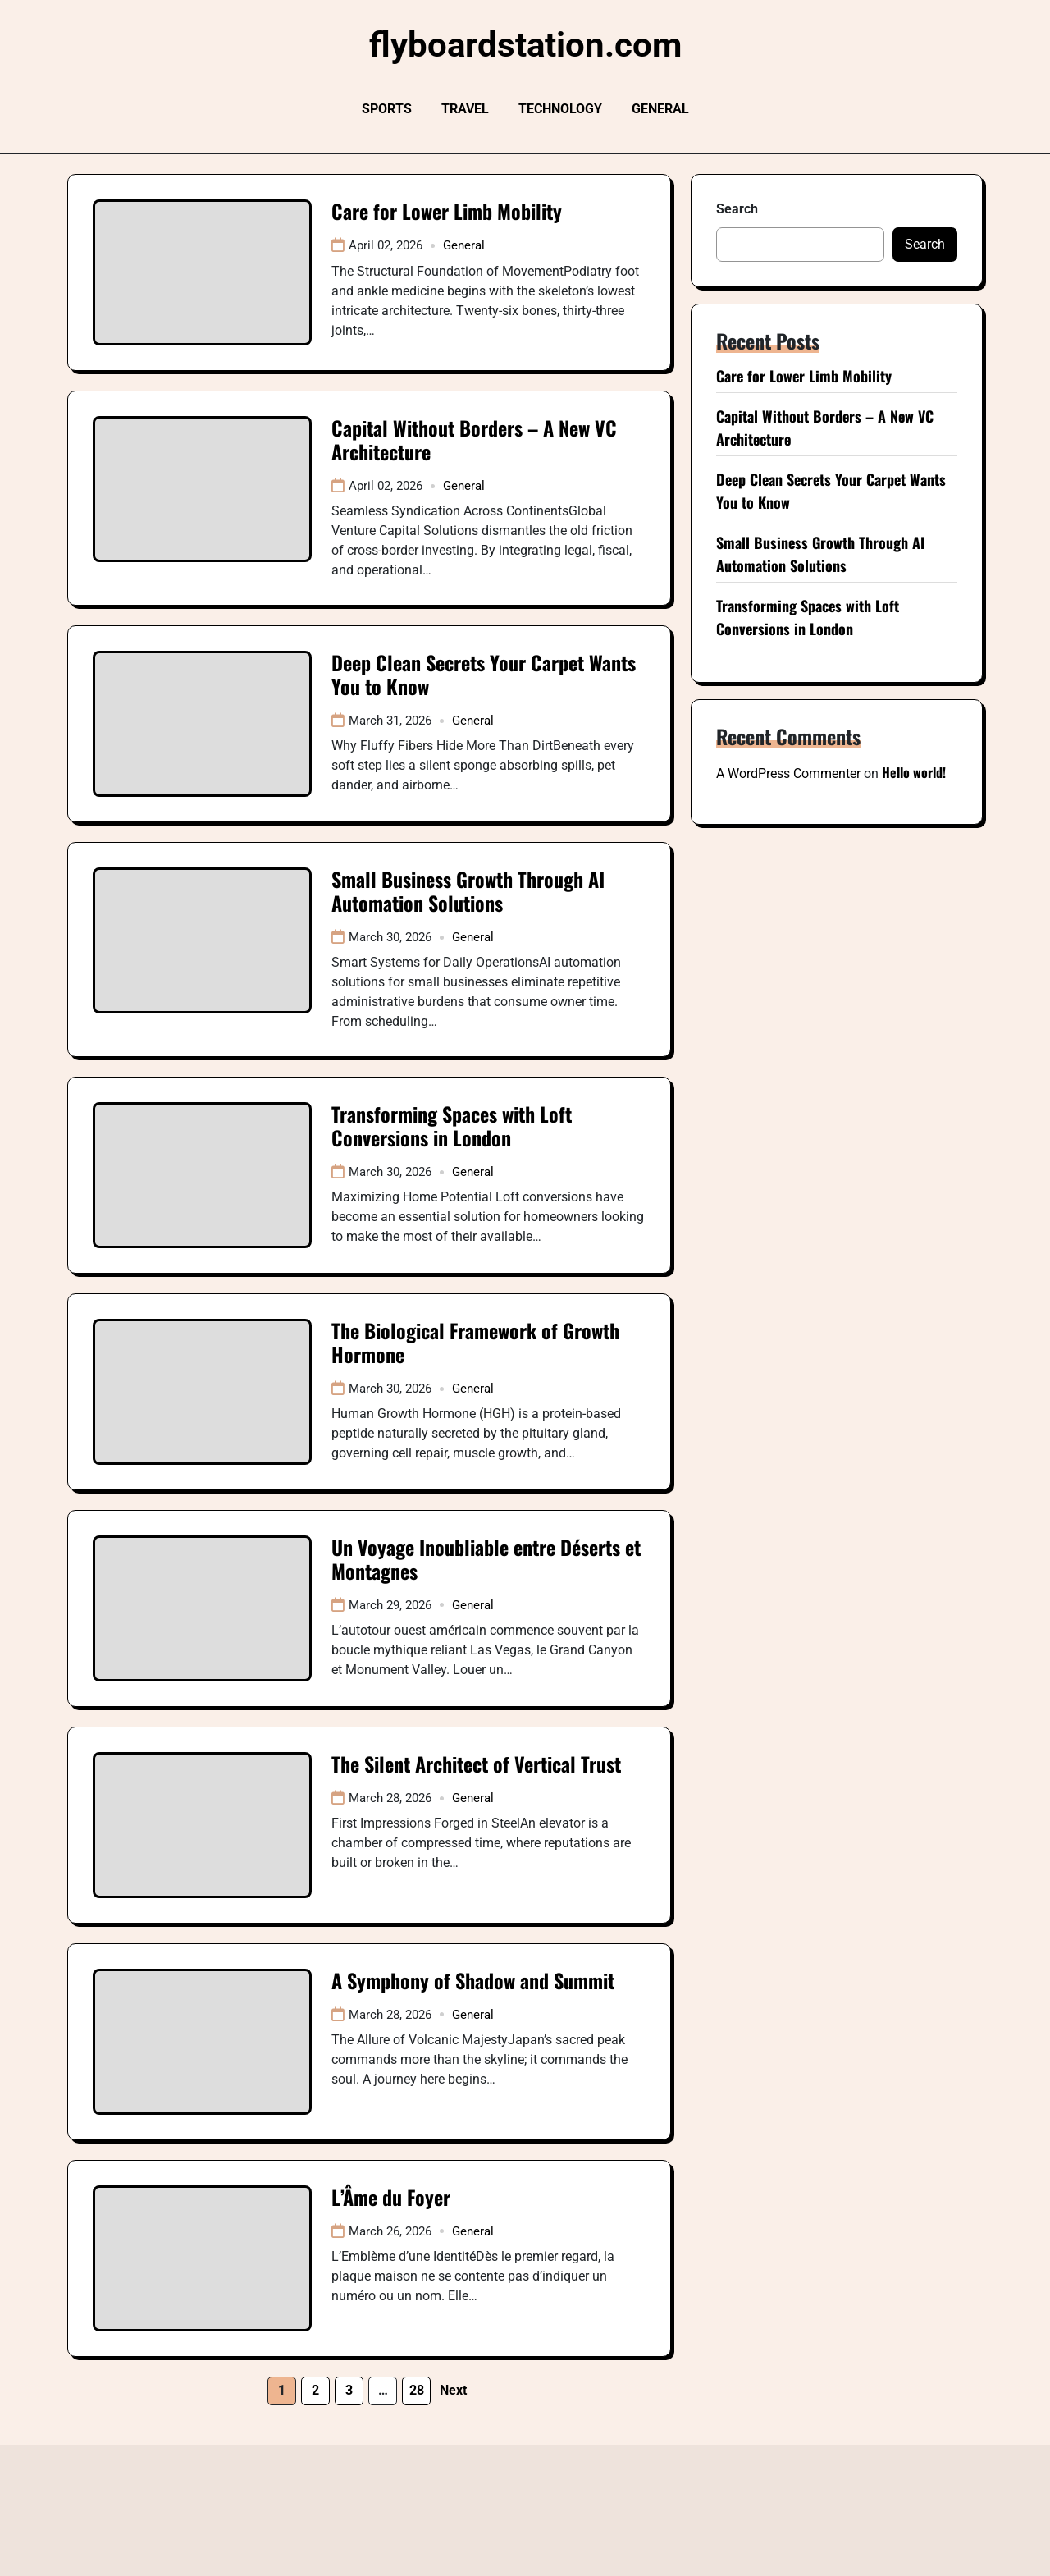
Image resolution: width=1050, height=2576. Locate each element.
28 (416, 2390)
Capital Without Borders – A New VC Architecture (474, 439)
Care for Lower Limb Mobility (446, 211)
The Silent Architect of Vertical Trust (476, 1763)
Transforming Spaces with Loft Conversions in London (451, 1125)
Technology (560, 109)
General (660, 109)
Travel (465, 109)
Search (737, 209)
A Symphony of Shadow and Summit (472, 1980)
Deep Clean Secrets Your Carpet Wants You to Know (483, 674)
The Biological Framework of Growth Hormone (475, 1342)
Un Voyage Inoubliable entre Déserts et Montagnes (486, 1558)
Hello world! (914, 772)
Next (453, 2390)
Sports (387, 109)
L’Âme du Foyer (390, 2197)
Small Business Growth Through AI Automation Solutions (468, 890)
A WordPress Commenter (788, 773)
